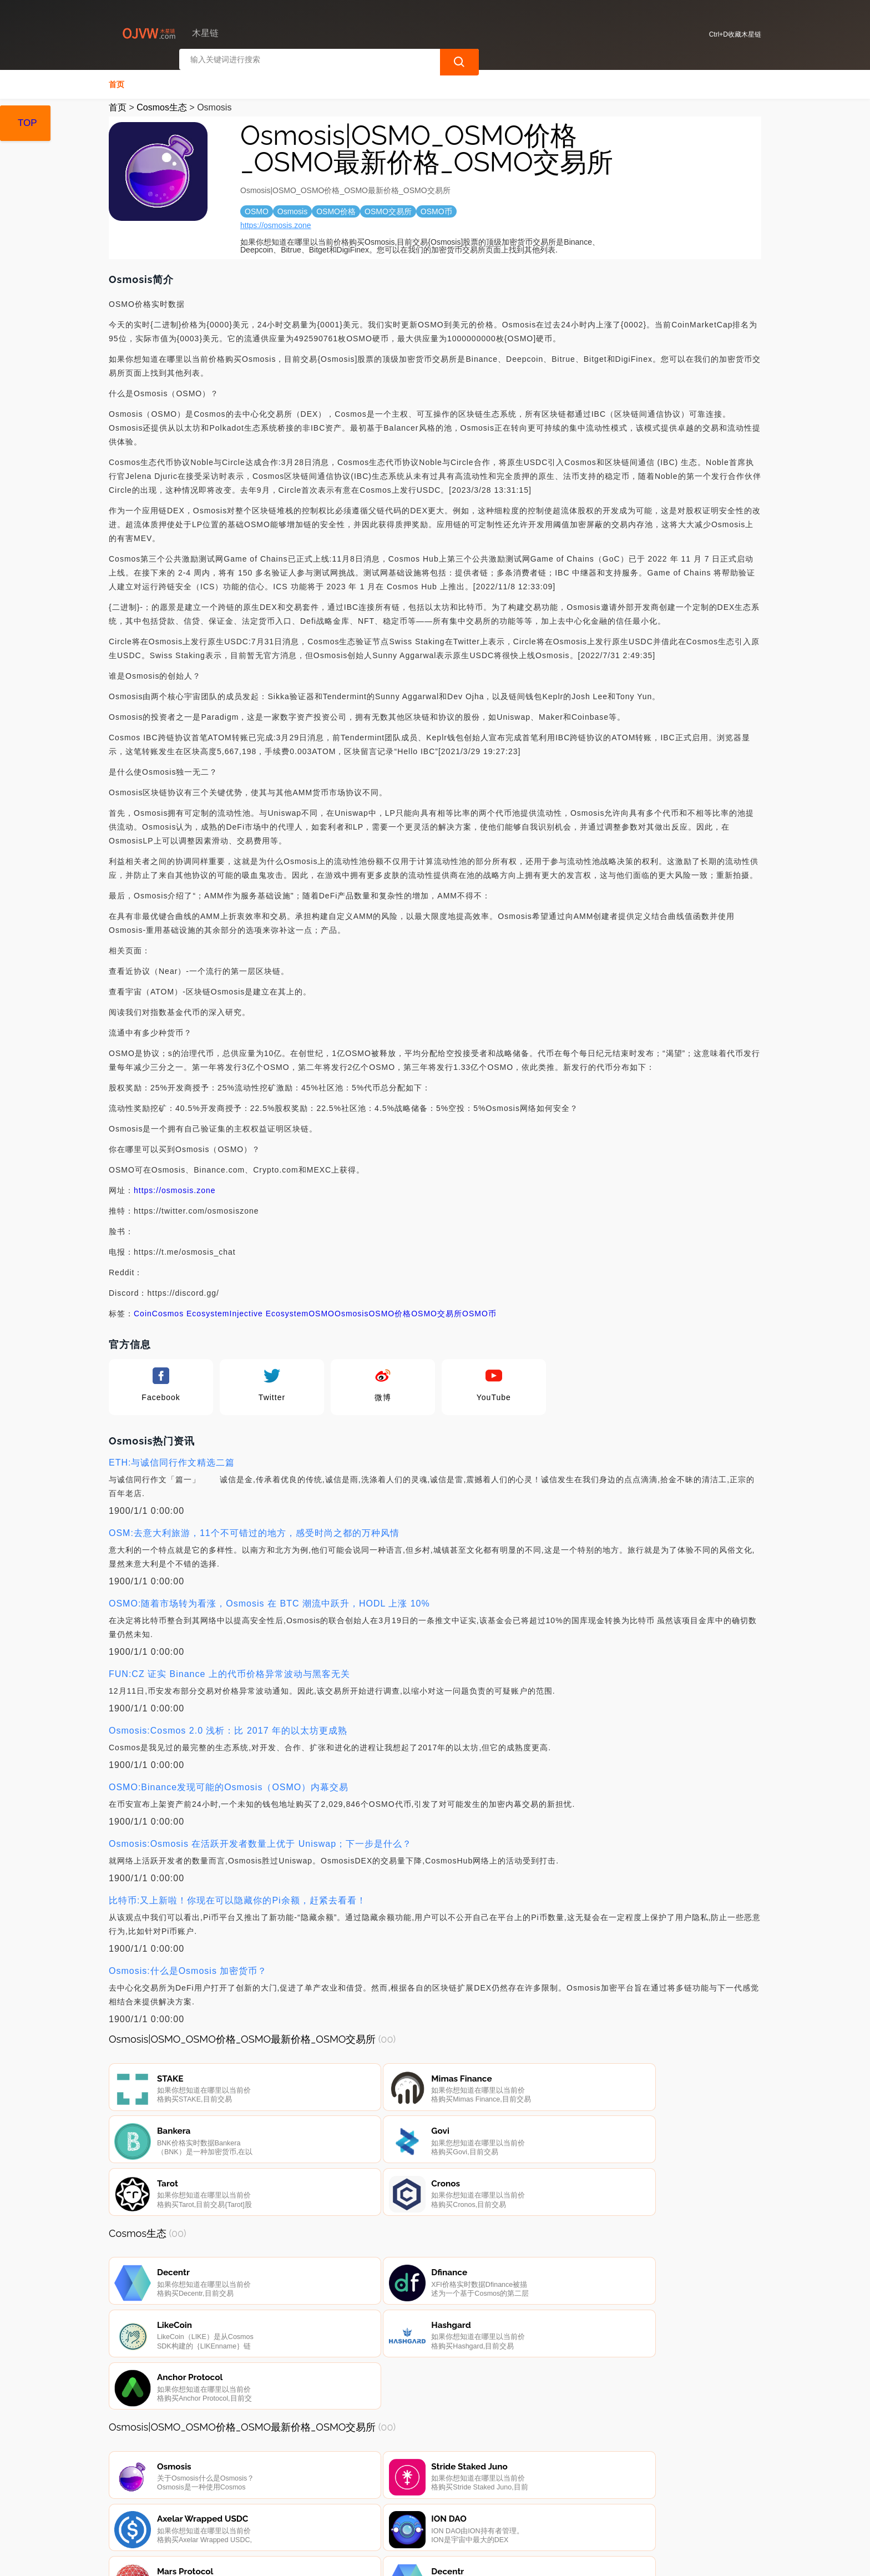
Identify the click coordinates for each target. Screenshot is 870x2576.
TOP (27, 123)
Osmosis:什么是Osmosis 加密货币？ (188, 1967)
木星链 (291, 2558)
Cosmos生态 (161, 104)
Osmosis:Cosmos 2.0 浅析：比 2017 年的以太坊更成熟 (228, 1727)
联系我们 (240, 2515)
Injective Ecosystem (269, 1310)
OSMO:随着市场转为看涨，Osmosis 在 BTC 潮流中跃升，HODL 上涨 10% (269, 1600)
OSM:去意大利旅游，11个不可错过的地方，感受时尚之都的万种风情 (254, 1529)
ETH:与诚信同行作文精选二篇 (172, 1459)
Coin (143, 1310)
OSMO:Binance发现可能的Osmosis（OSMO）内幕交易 (228, 1784)
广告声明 (352, 2515)
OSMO (321, 1310)
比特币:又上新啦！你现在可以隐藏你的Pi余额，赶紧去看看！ (237, 1897)
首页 (116, 81)
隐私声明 (296, 2515)
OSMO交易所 (436, 1310)
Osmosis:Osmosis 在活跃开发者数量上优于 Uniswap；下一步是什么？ (260, 1840)
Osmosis (351, 1310)
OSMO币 (479, 1310)
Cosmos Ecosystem (191, 1310)
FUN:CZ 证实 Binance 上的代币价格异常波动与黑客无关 (229, 1670)
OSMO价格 (389, 1310)
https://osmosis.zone (275, 222)
